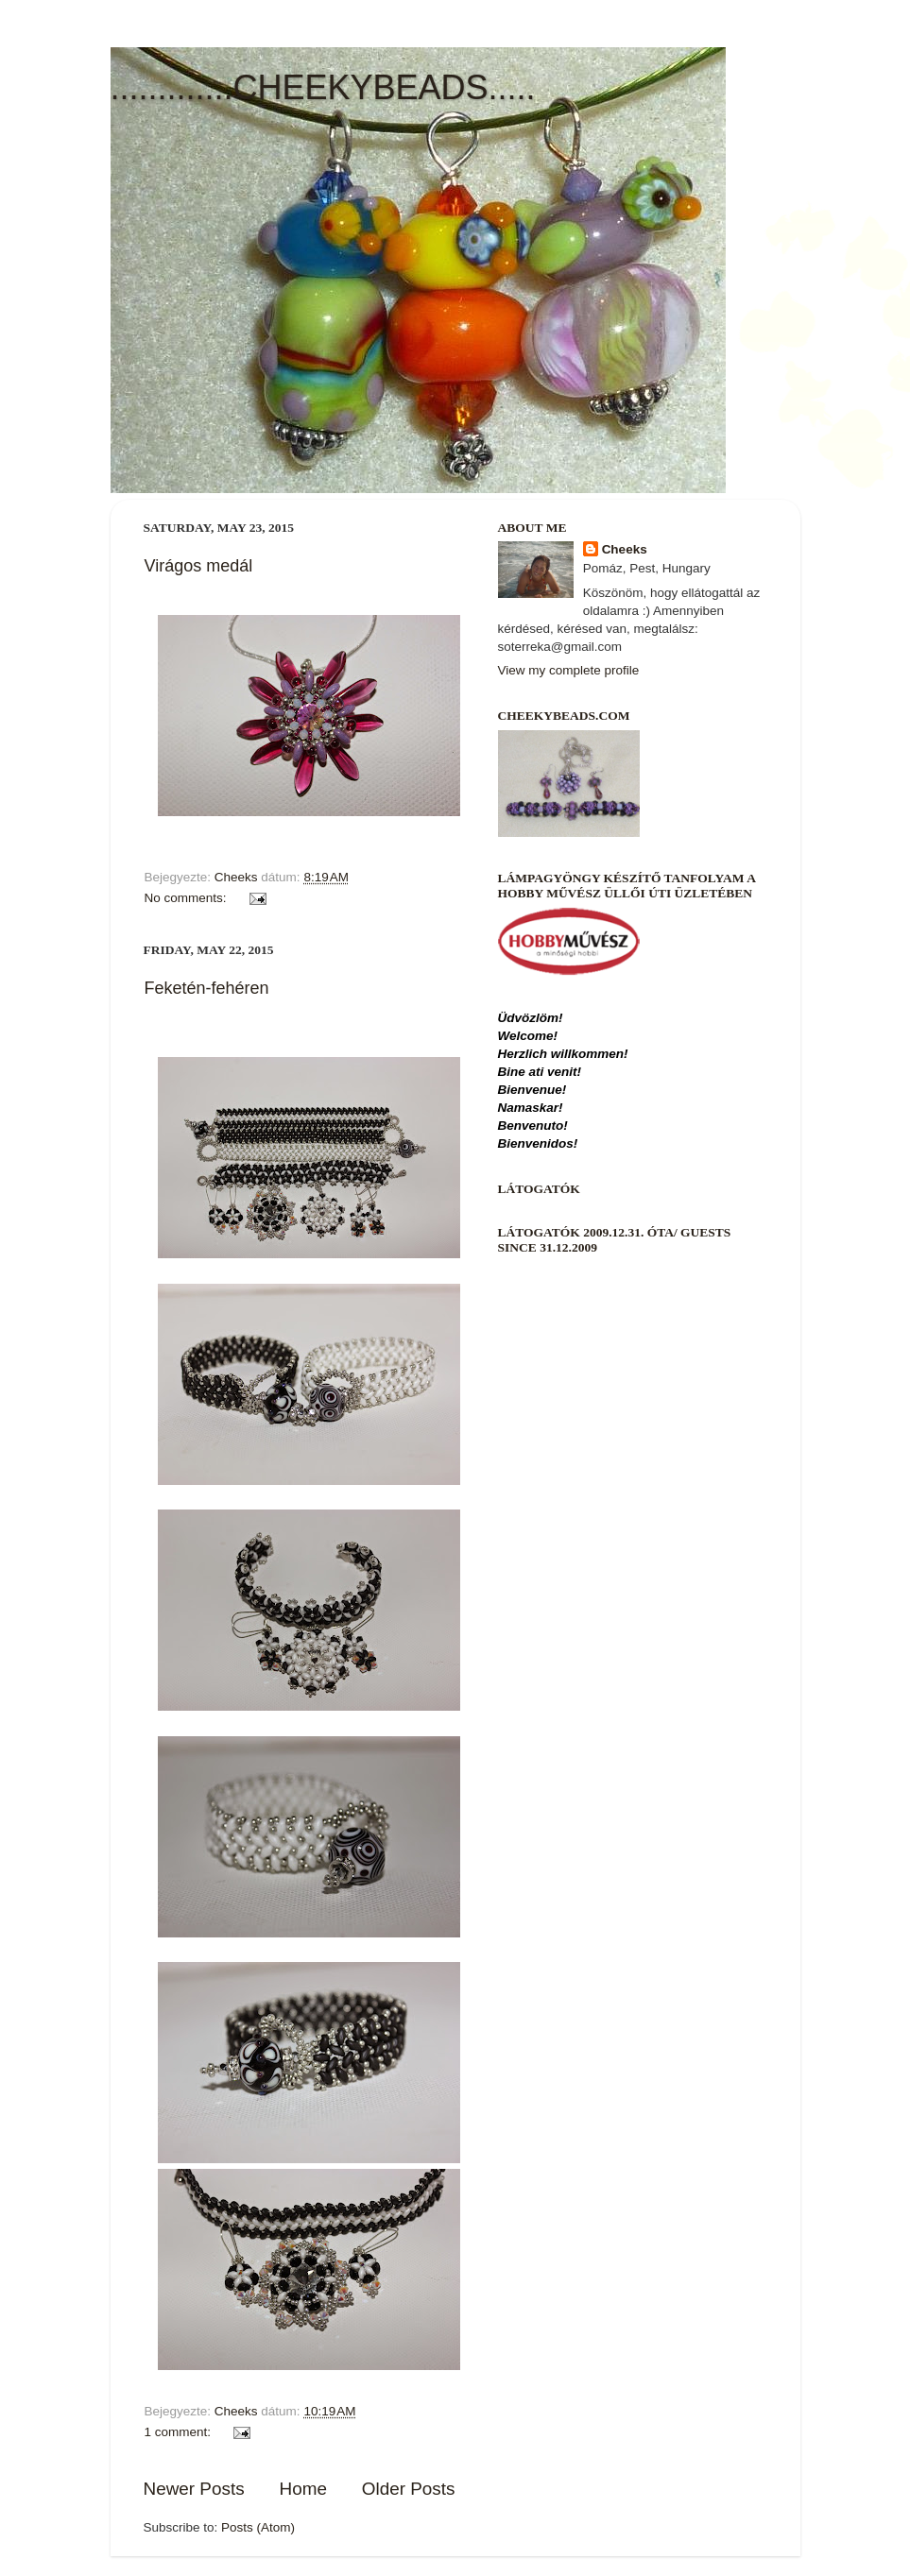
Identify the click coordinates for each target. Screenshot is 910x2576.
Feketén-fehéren (207, 988)
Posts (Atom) (258, 2527)
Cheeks (624, 549)
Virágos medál (199, 565)
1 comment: (180, 2432)
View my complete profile (569, 670)
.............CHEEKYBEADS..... (323, 87)
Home (303, 2489)
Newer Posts (194, 2489)
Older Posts (408, 2489)
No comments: (188, 898)
